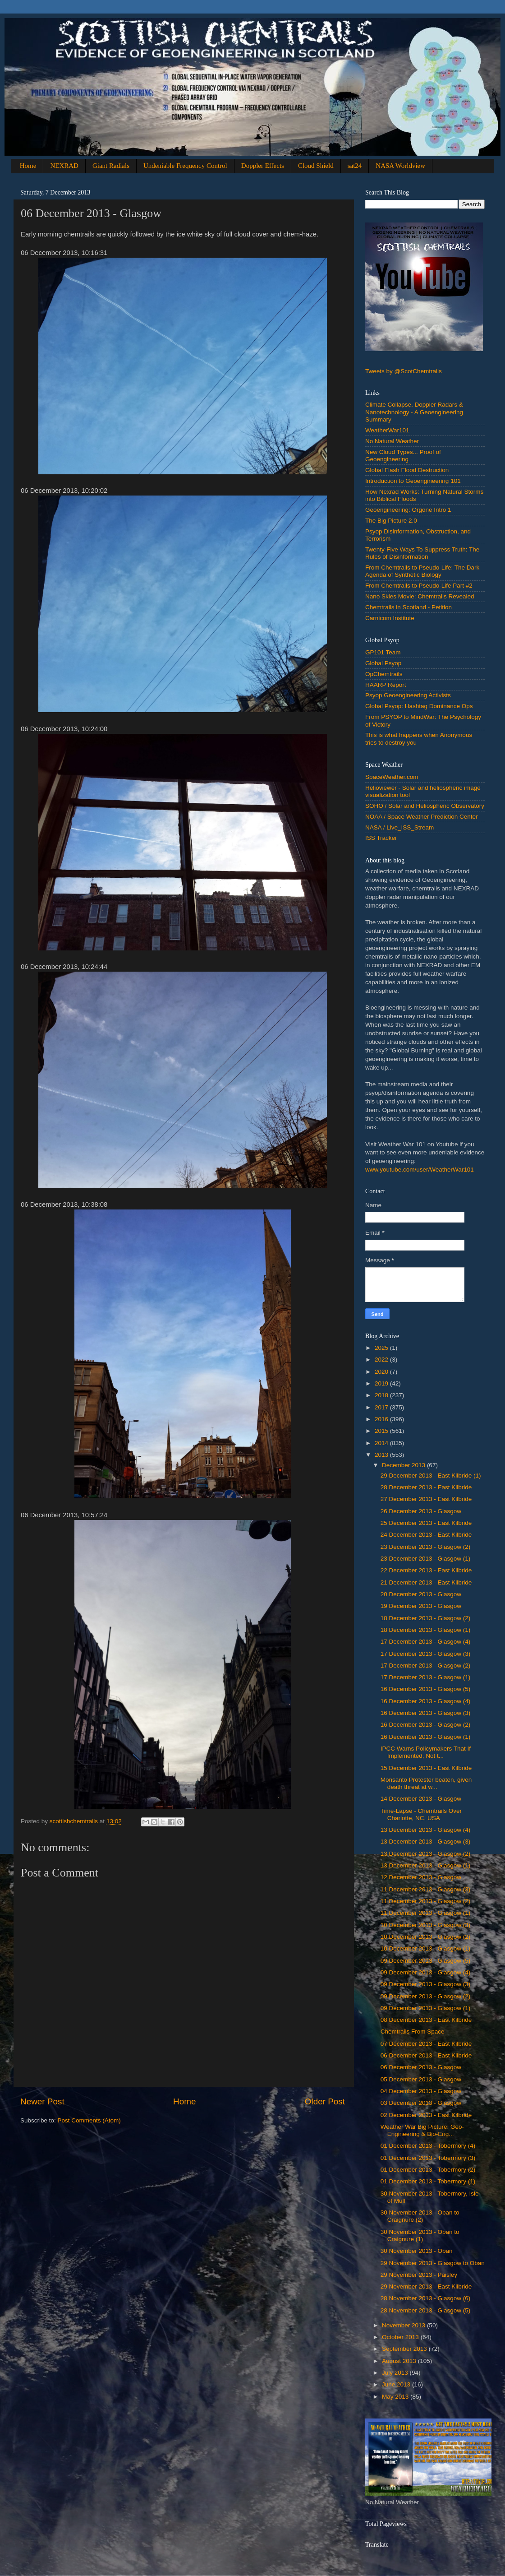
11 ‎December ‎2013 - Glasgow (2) (426, 1901)
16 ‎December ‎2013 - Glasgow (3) (426, 1713)
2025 (382, 1347)
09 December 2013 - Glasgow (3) (426, 1984)
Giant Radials (110, 165)
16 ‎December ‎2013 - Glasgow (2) (426, 1724)
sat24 (355, 165)
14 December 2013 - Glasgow (421, 1798)
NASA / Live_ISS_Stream (399, 827)
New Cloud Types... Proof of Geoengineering (403, 456)
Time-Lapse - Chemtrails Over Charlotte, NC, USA (421, 1814)
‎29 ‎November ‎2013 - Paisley (419, 2274)
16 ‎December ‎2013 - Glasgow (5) (426, 1689)
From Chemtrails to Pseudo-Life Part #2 (419, 585)
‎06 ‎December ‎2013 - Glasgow (421, 2067)
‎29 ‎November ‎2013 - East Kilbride (426, 2286)
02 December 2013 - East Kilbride (426, 2115)
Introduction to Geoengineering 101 (413, 480)
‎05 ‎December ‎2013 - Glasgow (421, 2079)
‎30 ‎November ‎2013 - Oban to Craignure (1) (420, 2235)
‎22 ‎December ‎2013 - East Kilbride (426, 1570)
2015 (382, 1430)
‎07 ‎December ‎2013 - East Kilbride (426, 2043)
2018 (382, 1395)
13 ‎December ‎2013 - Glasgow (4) (426, 1829)
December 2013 (404, 1465)
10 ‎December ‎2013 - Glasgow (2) (426, 1936)
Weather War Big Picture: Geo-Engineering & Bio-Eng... (422, 2130)
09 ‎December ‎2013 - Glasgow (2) (426, 1996)
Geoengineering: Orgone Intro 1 (408, 509)
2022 (382, 1359)
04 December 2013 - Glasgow (421, 2091)
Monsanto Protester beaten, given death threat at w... (426, 1783)
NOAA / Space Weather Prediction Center (421, 816)
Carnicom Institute (389, 618)
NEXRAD (64, 165)
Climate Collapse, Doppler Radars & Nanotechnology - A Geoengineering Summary (414, 411)
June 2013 (397, 2384)
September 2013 (405, 2348)
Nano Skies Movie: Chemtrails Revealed (419, 596)
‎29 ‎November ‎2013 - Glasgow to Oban (433, 2263)
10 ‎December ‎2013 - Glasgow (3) (426, 1925)
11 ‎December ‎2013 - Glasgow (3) (426, 1889)
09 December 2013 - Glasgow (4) (426, 1972)
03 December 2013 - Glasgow (421, 2102)
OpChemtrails (384, 674)
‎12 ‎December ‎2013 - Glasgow (421, 1877)
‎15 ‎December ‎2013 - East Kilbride (426, 1768)
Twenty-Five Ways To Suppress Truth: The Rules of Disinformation (422, 553)
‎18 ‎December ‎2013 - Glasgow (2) (426, 1618)
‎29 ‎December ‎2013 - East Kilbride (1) (431, 1475)
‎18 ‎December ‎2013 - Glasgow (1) (426, 1629)
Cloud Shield (316, 165)
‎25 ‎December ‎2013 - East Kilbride (426, 1523)
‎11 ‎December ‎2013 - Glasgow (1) (426, 1912)
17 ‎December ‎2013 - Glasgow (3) (426, 1653)
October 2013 (401, 2337)
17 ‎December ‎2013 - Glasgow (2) (426, 1665)
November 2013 (404, 2325)
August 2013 (400, 2361)
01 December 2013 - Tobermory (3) (428, 2157)
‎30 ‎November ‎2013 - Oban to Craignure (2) (420, 2216)
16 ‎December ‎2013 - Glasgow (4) (426, 1701)
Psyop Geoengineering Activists (408, 695)
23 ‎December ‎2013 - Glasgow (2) (426, 1546)
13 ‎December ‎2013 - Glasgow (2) (426, 1853)
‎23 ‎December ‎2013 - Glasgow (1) (426, 1558)
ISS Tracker (381, 837)
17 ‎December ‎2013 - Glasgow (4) (426, 1641)
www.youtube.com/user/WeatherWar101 (419, 1169)
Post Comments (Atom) (89, 2120)
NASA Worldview (400, 165)
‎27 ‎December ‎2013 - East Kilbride (426, 1499)
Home (28, 165)
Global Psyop (383, 663)
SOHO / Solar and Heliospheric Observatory (424, 805)
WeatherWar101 (387, 430)
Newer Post (42, 2101)
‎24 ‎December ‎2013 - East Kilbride (426, 1534)
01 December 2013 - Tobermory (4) (428, 2145)
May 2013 (396, 2396)
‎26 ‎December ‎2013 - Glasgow (421, 1511)
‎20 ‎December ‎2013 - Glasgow (421, 1594)
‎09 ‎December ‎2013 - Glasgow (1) (426, 2008)
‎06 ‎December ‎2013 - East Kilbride (426, 2055)
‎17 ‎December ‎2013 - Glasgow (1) (426, 1677)
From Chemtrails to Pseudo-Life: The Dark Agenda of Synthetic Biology (422, 571)
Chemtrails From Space (413, 2031)
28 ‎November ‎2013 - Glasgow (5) (426, 2310)
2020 (382, 1371)
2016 (382, 1419)
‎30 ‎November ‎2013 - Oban (417, 2250)
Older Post (325, 2101)
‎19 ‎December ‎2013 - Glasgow (421, 1606)
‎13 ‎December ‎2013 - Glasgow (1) (426, 1865)
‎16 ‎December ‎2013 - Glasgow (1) (426, 1736)
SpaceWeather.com (391, 777)
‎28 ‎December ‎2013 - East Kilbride (426, 1487)
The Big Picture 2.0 (391, 520)
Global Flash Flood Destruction (407, 470)
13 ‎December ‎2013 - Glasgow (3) (426, 1841)
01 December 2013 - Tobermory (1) (428, 2181)
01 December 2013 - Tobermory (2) (428, 2169)
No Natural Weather (392, 441)
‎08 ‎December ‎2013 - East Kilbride (426, 2019)
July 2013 (396, 2372)
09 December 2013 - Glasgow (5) (426, 1960)
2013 (382, 1454)
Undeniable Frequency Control (185, 165)
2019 (382, 1383)
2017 (382, 1407)
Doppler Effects (262, 165)
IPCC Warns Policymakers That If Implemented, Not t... (426, 1752)
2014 (382, 1443)
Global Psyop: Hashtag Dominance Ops (419, 706)
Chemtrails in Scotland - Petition (408, 607)
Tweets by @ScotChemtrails (403, 371)
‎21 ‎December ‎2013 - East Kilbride (426, 1582)
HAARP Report (385, 684)
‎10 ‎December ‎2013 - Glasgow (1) (426, 1948)
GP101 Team (383, 652)
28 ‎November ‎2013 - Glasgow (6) (426, 2298)
